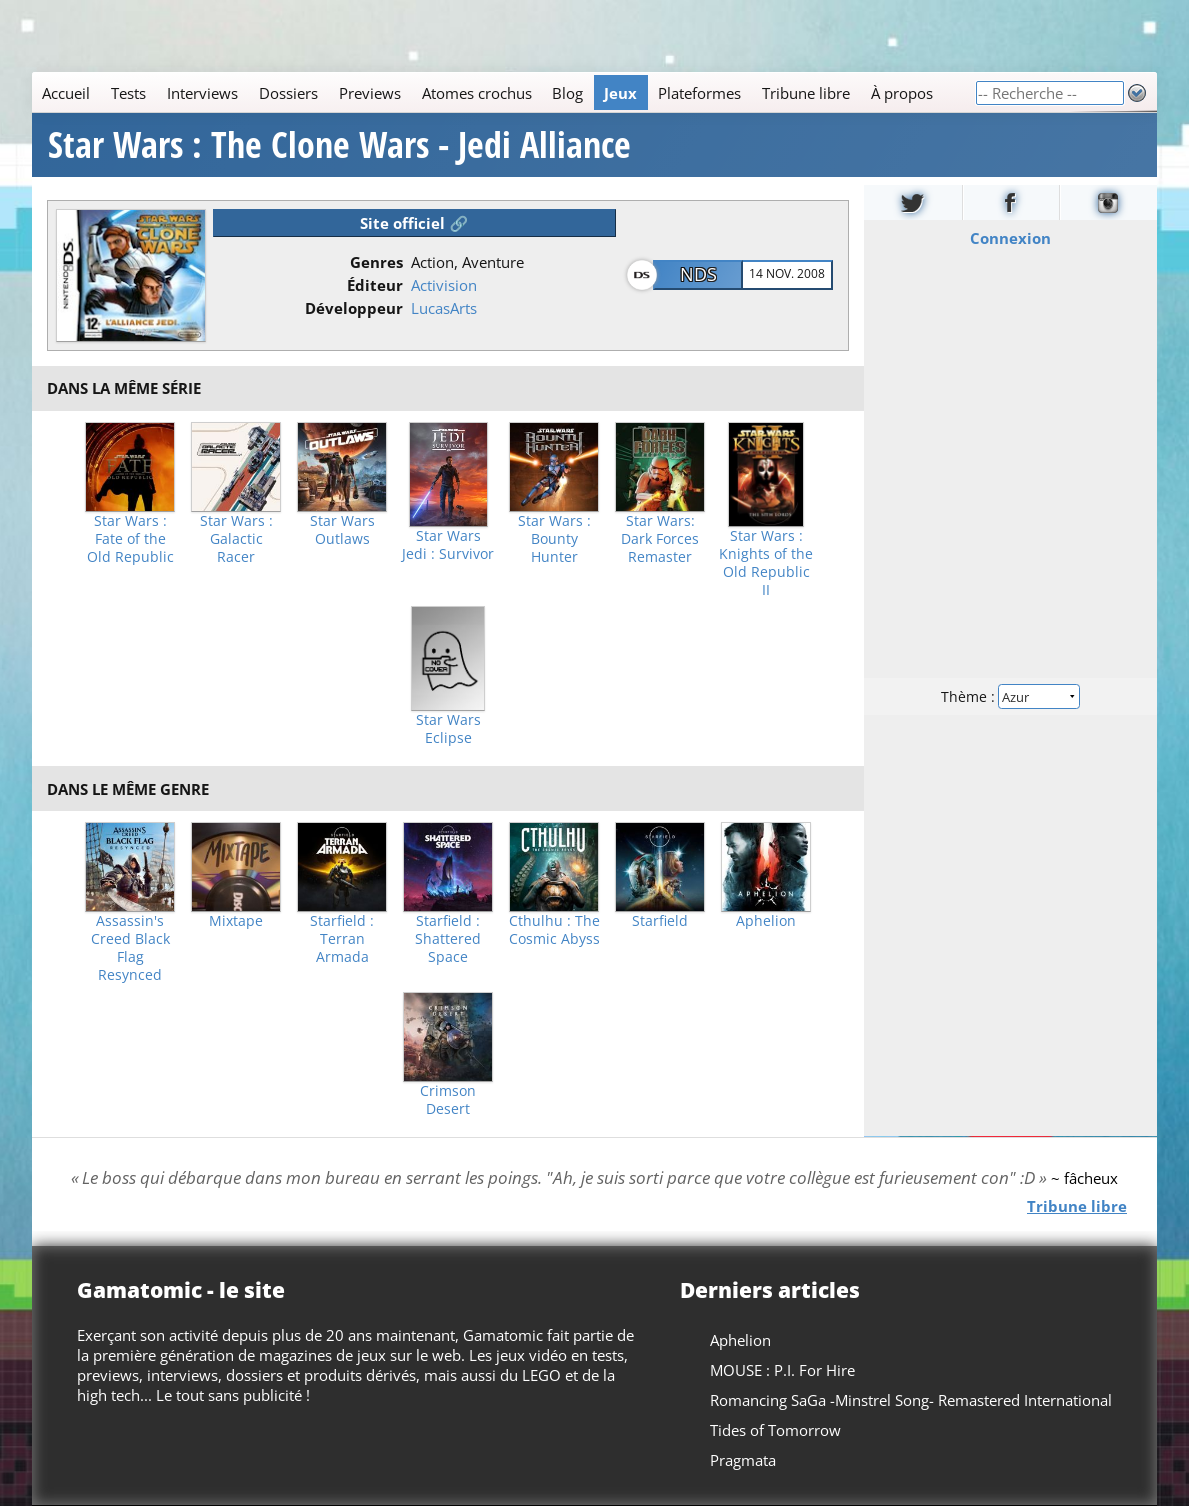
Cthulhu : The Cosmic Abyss (554, 930)
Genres (376, 262)
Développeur (354, 308)
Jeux (620, 93)
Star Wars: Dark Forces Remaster (660, 539)
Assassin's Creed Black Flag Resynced (130, 948)
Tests (128, 93)
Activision (444, 285)
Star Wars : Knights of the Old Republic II (766, 563)
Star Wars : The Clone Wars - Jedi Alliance (339, 145)
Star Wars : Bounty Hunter (554, 539)
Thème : (1011, 696)
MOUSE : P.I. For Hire (782, 1370)
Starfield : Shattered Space (448, 939)
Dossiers (288, 93)
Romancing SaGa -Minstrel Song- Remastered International (911, 1400)
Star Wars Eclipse (448, 729)
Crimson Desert (448, 1100)
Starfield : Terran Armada (342, 939)
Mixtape (236, 921)
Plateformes (699, 93)
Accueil (66, 93)
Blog (567, 93)
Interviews (202, 93)
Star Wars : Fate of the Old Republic (130, 539)
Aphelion (766, 921)
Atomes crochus (477, 93)
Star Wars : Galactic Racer (236, 539)
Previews (370, 93)
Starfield (660, 921)
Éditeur (375, 285)
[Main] (503, 92)
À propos (902, 93)
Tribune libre (806, 93)
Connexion (1010, 238)
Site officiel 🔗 (414, 223)
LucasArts (444, 308)
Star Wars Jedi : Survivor (448, 545)
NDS (698, 274)
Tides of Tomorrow (775, 1430)
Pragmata (743, 1460)
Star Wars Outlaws (342, 530)
